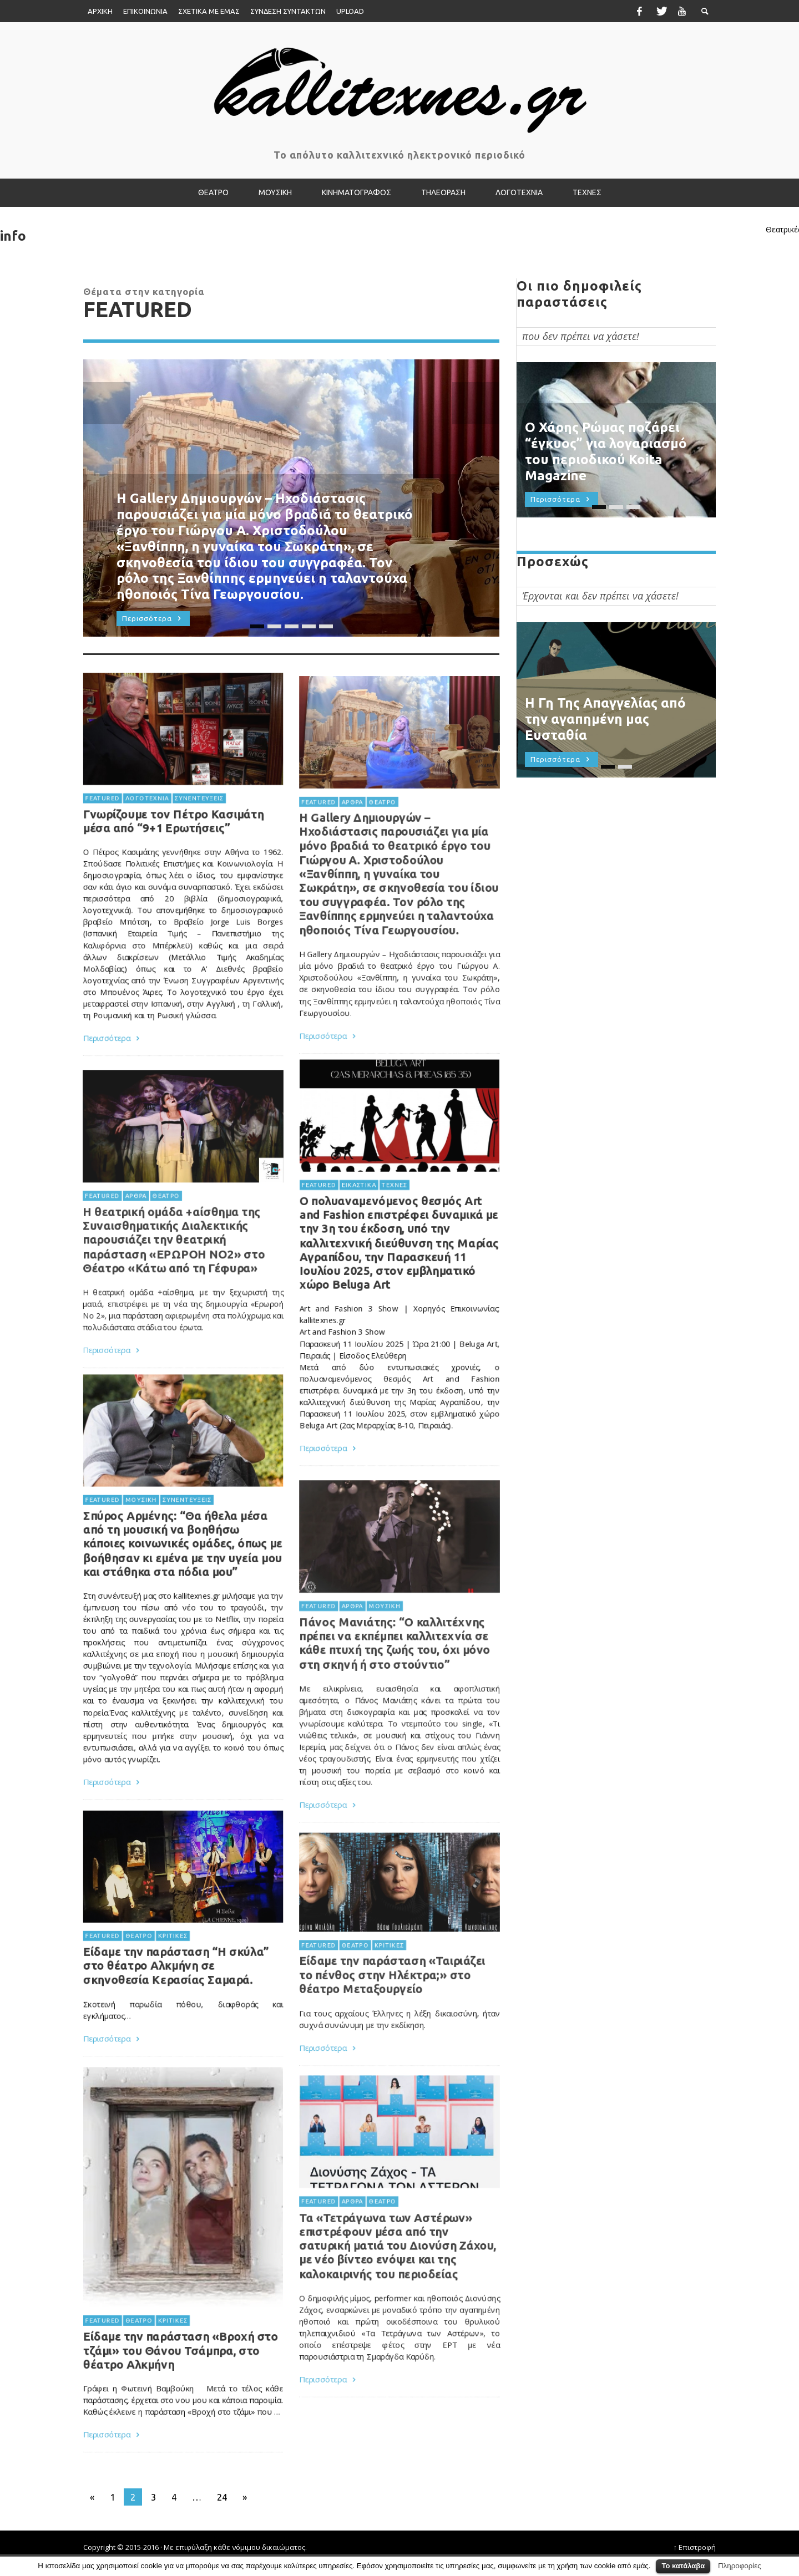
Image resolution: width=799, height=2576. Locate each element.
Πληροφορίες (739, 2566)
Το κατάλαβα (683, 2566)
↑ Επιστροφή (695, 2547)
